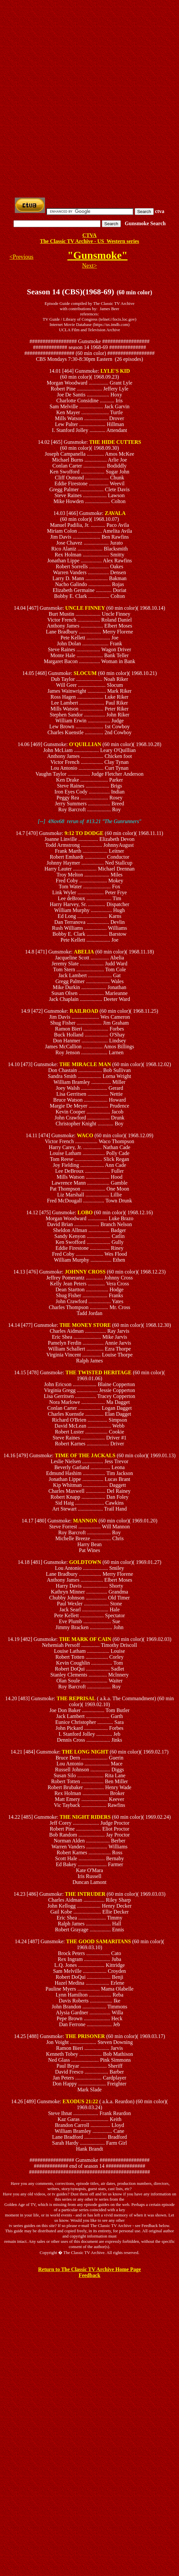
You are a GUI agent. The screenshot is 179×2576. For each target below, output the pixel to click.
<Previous (22, 257)
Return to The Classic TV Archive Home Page (89, 2269)
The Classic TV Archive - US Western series (89, 241)
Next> (89, 265)
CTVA (89, 235)
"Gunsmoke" (97, 255)
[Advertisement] (91, 49)
